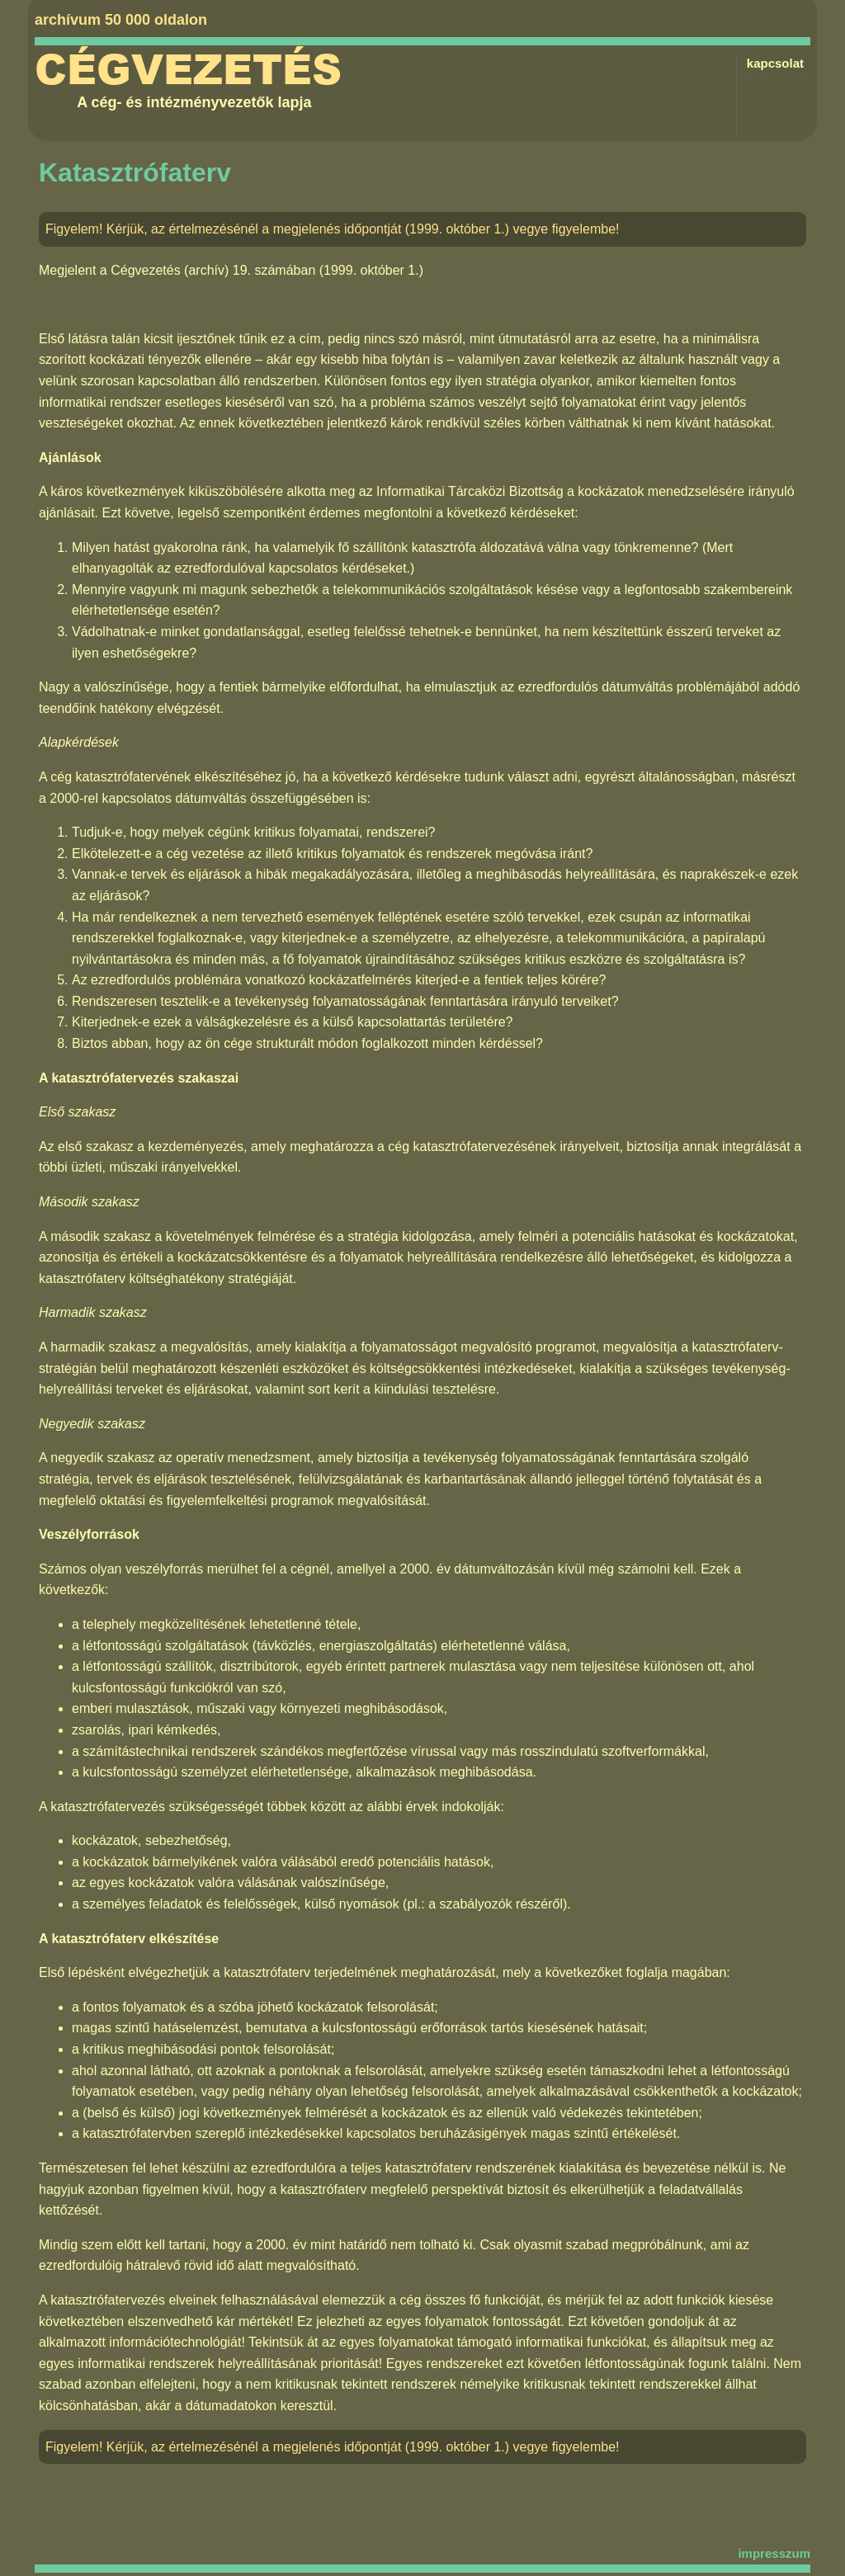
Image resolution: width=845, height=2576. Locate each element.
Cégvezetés (188, 70)
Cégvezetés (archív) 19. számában (213, 270)
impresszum (774, 2553)
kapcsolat (775, 63)
